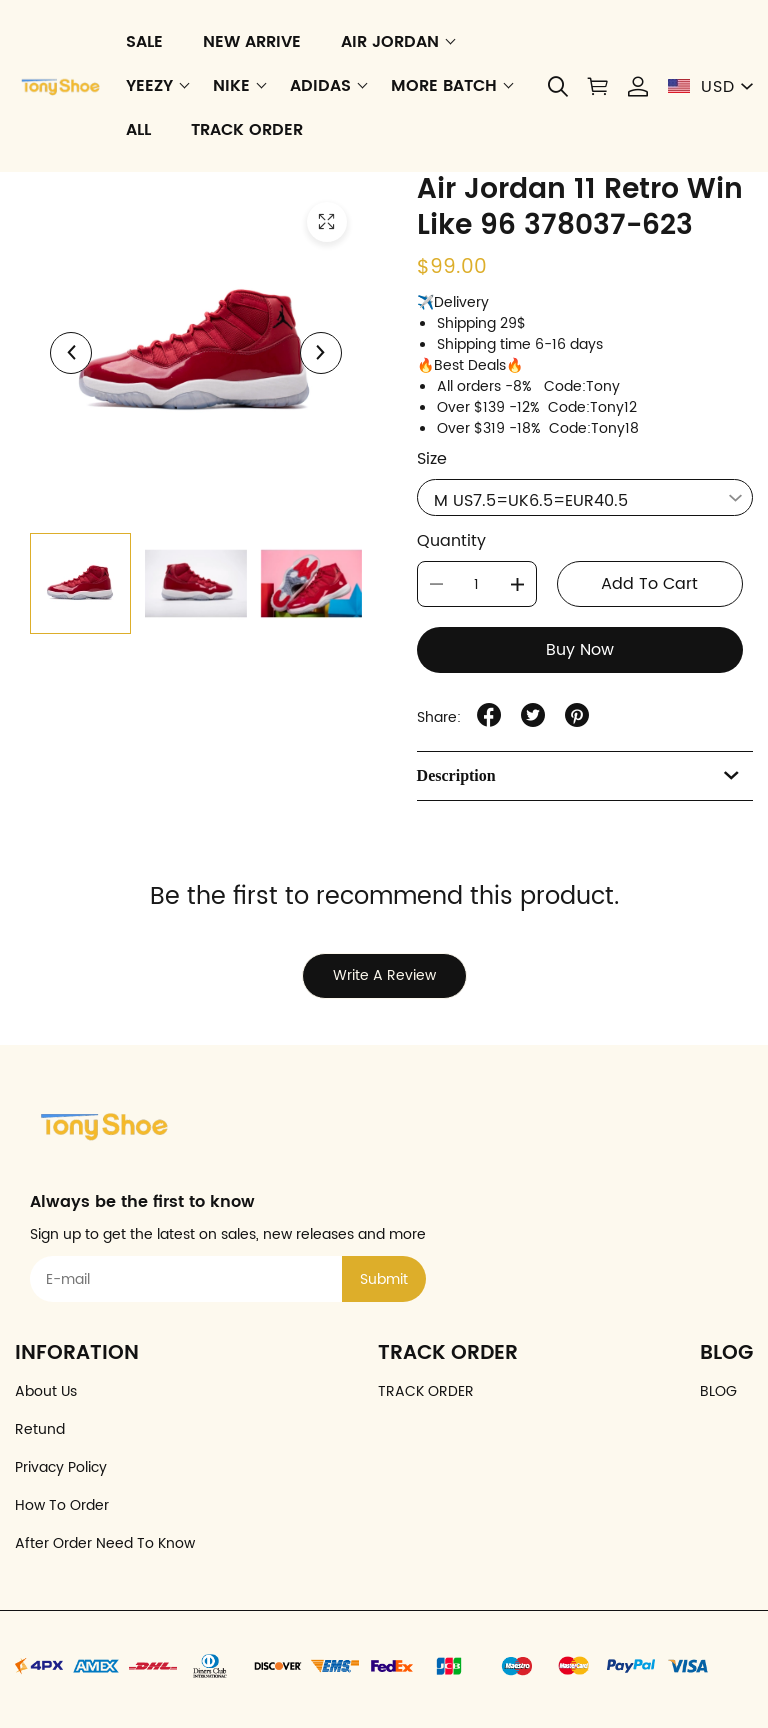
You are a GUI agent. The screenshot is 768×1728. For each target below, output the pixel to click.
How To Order (62, 1505)
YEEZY (149, 86)
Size (432, 459)
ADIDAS (320, 86)
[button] (558, 86)
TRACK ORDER (247, 130)
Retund (40, 1429)
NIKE (231, 86)
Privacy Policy (61, 1467)
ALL (138, 130)
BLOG (718, 1391)
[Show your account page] (638, 86)
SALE (144, 42)
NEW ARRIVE (252, 42)
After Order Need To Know (105, 1543)
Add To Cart (649, 584)
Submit (384, 1279)
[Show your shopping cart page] (598, 86)
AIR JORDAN (390, 42)
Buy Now (580, 650)
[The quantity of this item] (477, 584)
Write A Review (384, 975)
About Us (46, 1391)
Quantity (451, 541)
